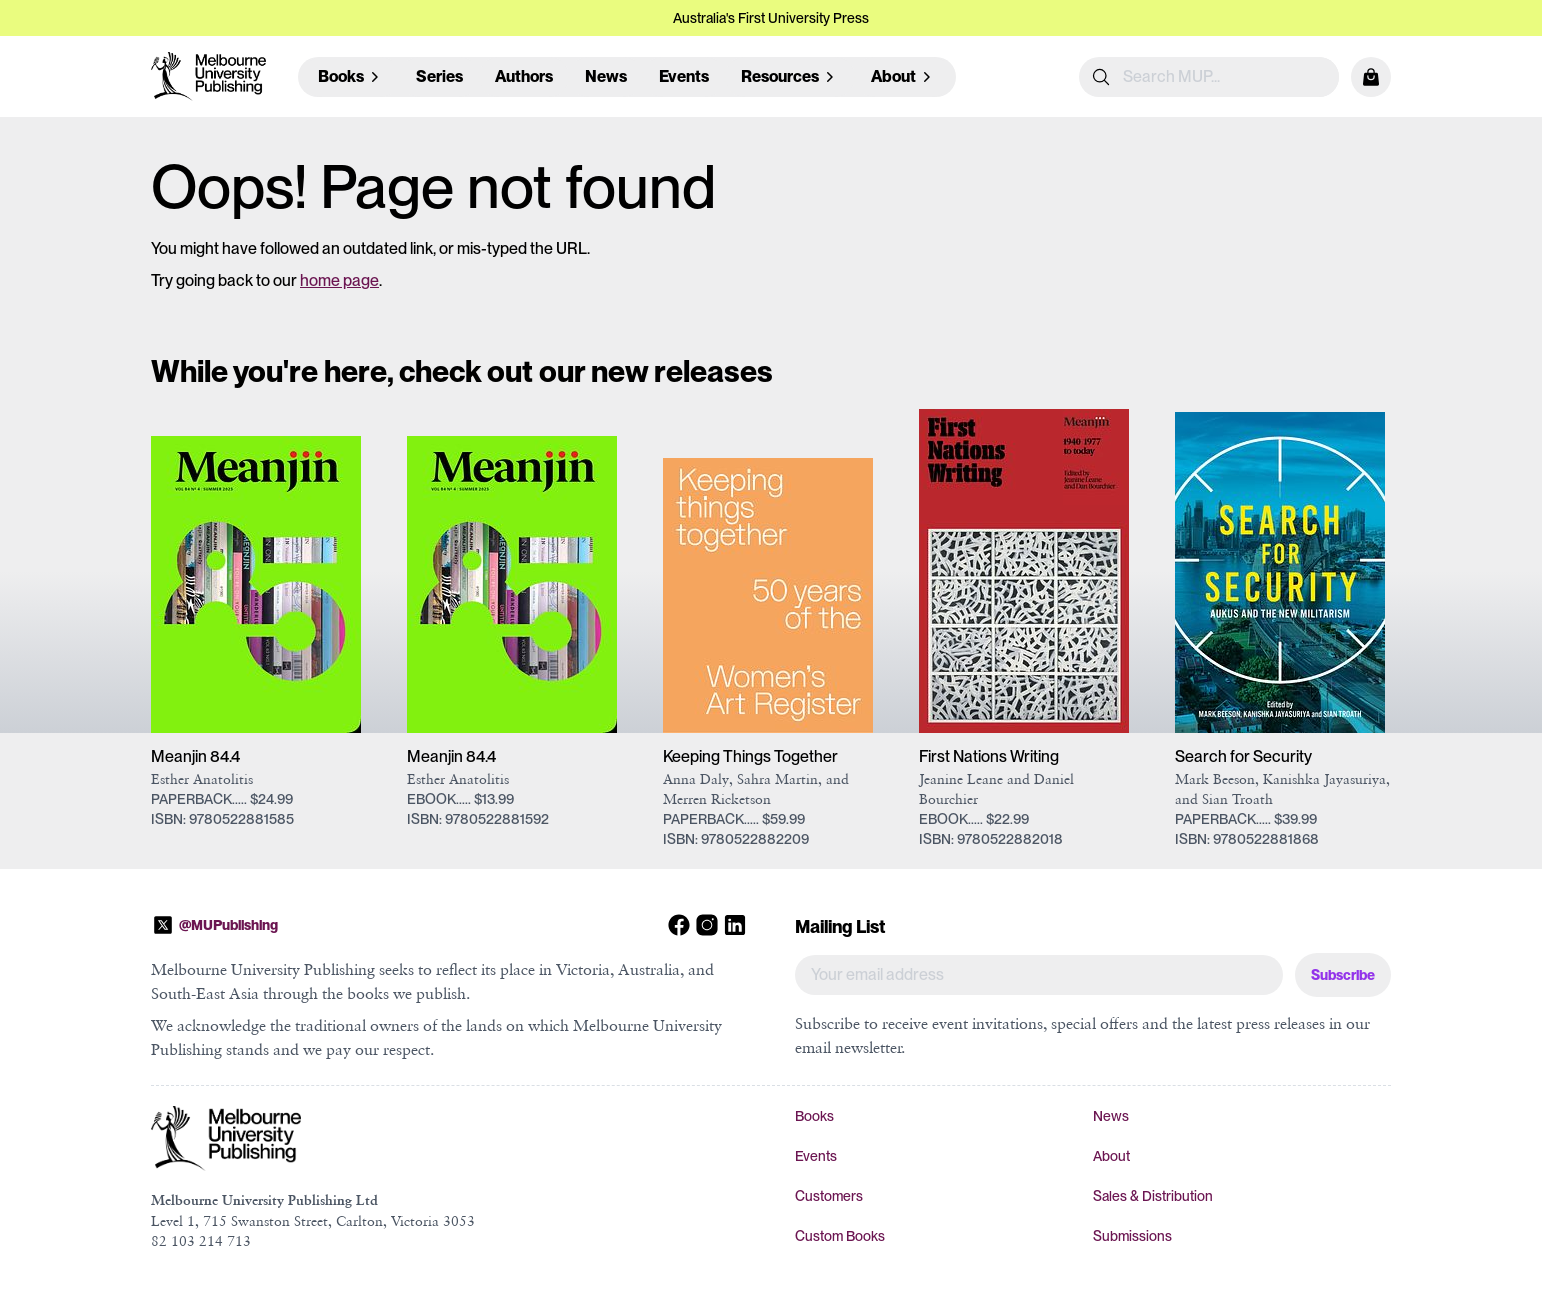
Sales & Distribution (1153, 1196)
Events (684, 76)
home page (339, 280)
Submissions (1132, 1236)
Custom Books (840, 1236)
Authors (524, 76)
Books (814, 1116)
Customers (829, 1196)
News (606, 76)
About (1111, 1156)
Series (439, 76)
